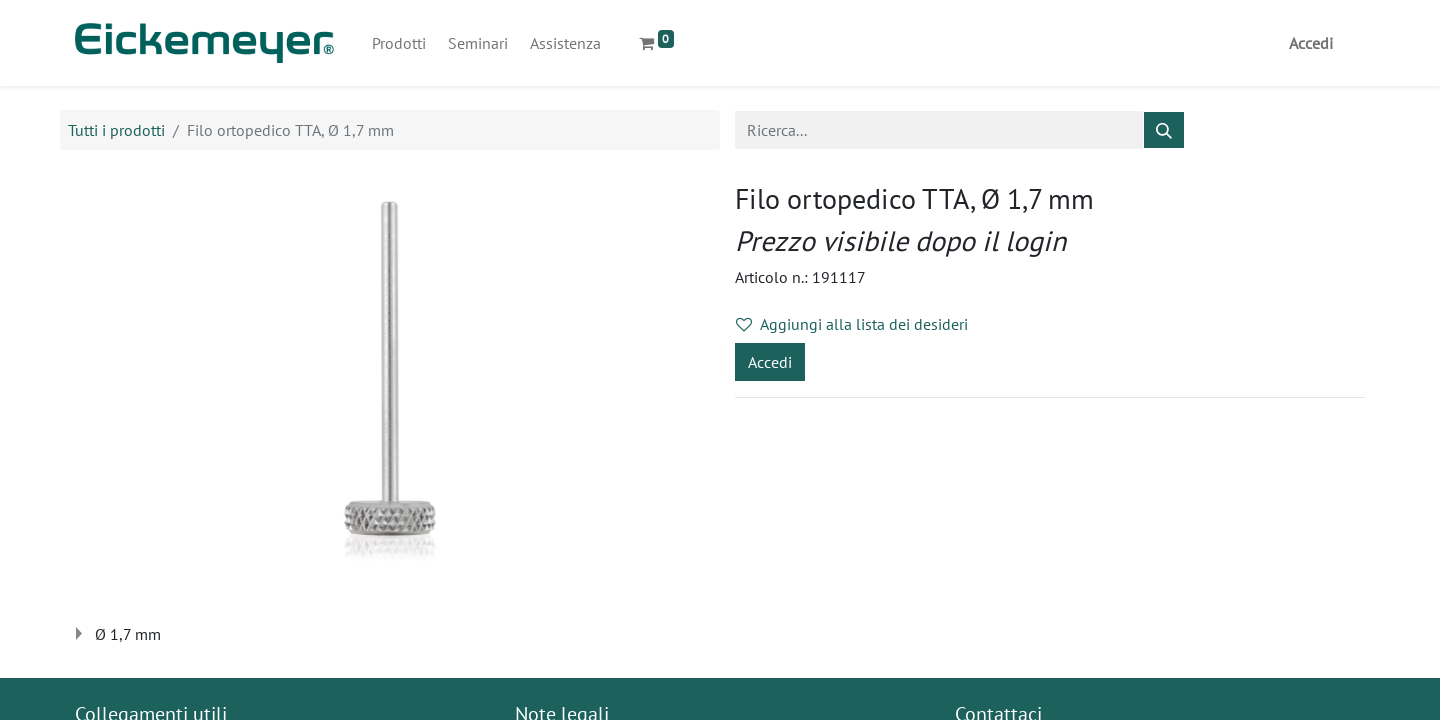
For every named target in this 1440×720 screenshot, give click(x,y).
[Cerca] (1164, 130)
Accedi (1311, 43)
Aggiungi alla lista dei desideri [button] (852, 324)
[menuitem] (399, 43)
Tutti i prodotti (116, 130)
